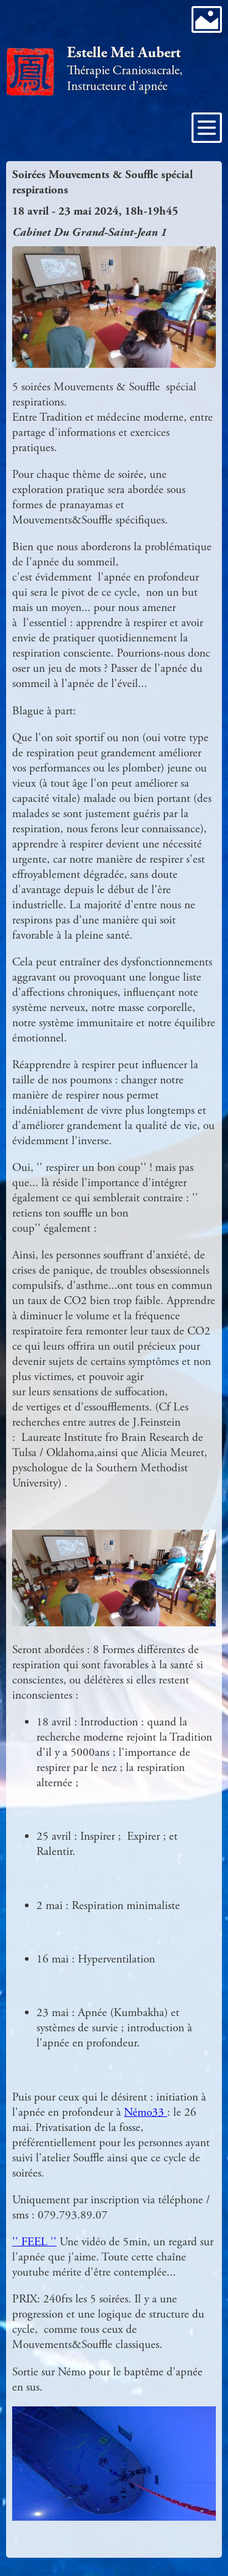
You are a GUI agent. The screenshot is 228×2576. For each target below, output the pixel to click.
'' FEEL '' (34, 2242)
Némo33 (145, 2112)
